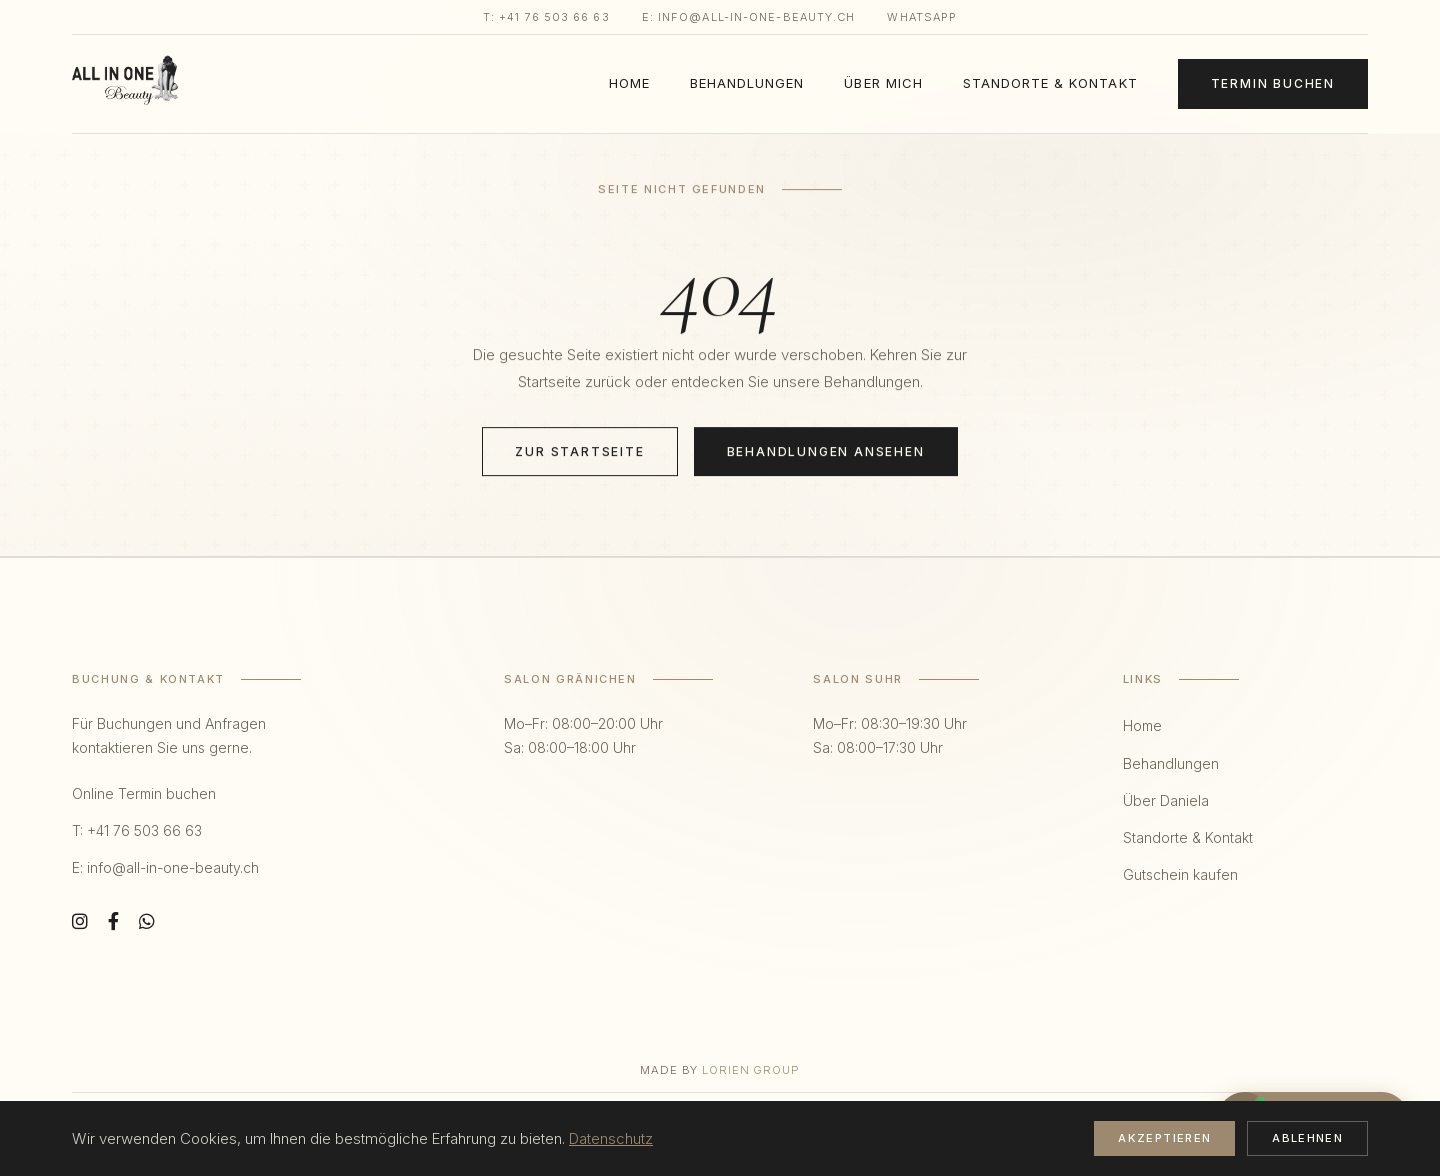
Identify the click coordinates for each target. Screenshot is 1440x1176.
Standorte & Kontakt (1050, 83)
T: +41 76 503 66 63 (546, 17)
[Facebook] (113, 922)
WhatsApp (922, 17)
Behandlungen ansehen (826, 452)
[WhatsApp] (147, 922)
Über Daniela (1166, 800)
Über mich (883, 83)
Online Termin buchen (144, 793)
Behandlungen (747, 83)
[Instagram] (80, 922)
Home (629, 83)
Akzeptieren (1164, 1138)
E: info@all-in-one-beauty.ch (749, 17)
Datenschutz (611, 1138)
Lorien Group (751, 1070)
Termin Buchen (1273, 83)
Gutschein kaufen (1180, 874)
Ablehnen (1307, 1138)
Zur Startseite (579, 452)
